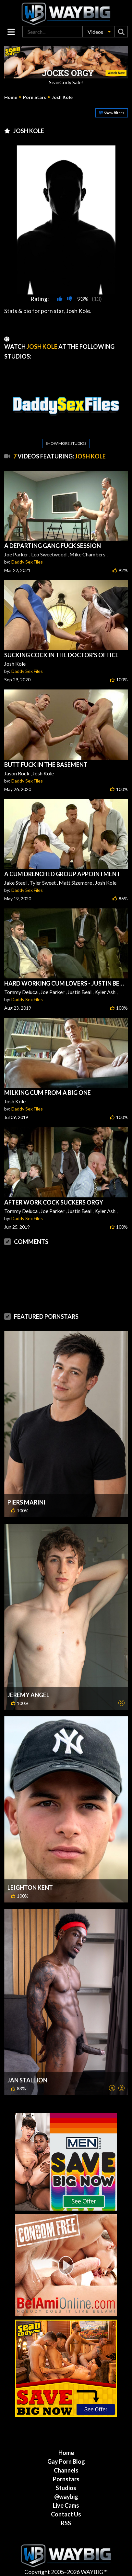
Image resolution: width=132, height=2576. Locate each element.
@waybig (66, 2496)
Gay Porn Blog (66, 2461)
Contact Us (66, 2514)
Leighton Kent (30, 1887)
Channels (66, 2470)
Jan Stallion (27, 2080)
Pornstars (66, 2479)
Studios (66, 2487)
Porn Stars (34, 97)
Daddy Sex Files (27, 562)
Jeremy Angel (28, 1694)
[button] (98, 31)
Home (10, 97)
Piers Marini (26, 1502)
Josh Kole (62, 97)
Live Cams (66, 2505)
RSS (66, 2523)
